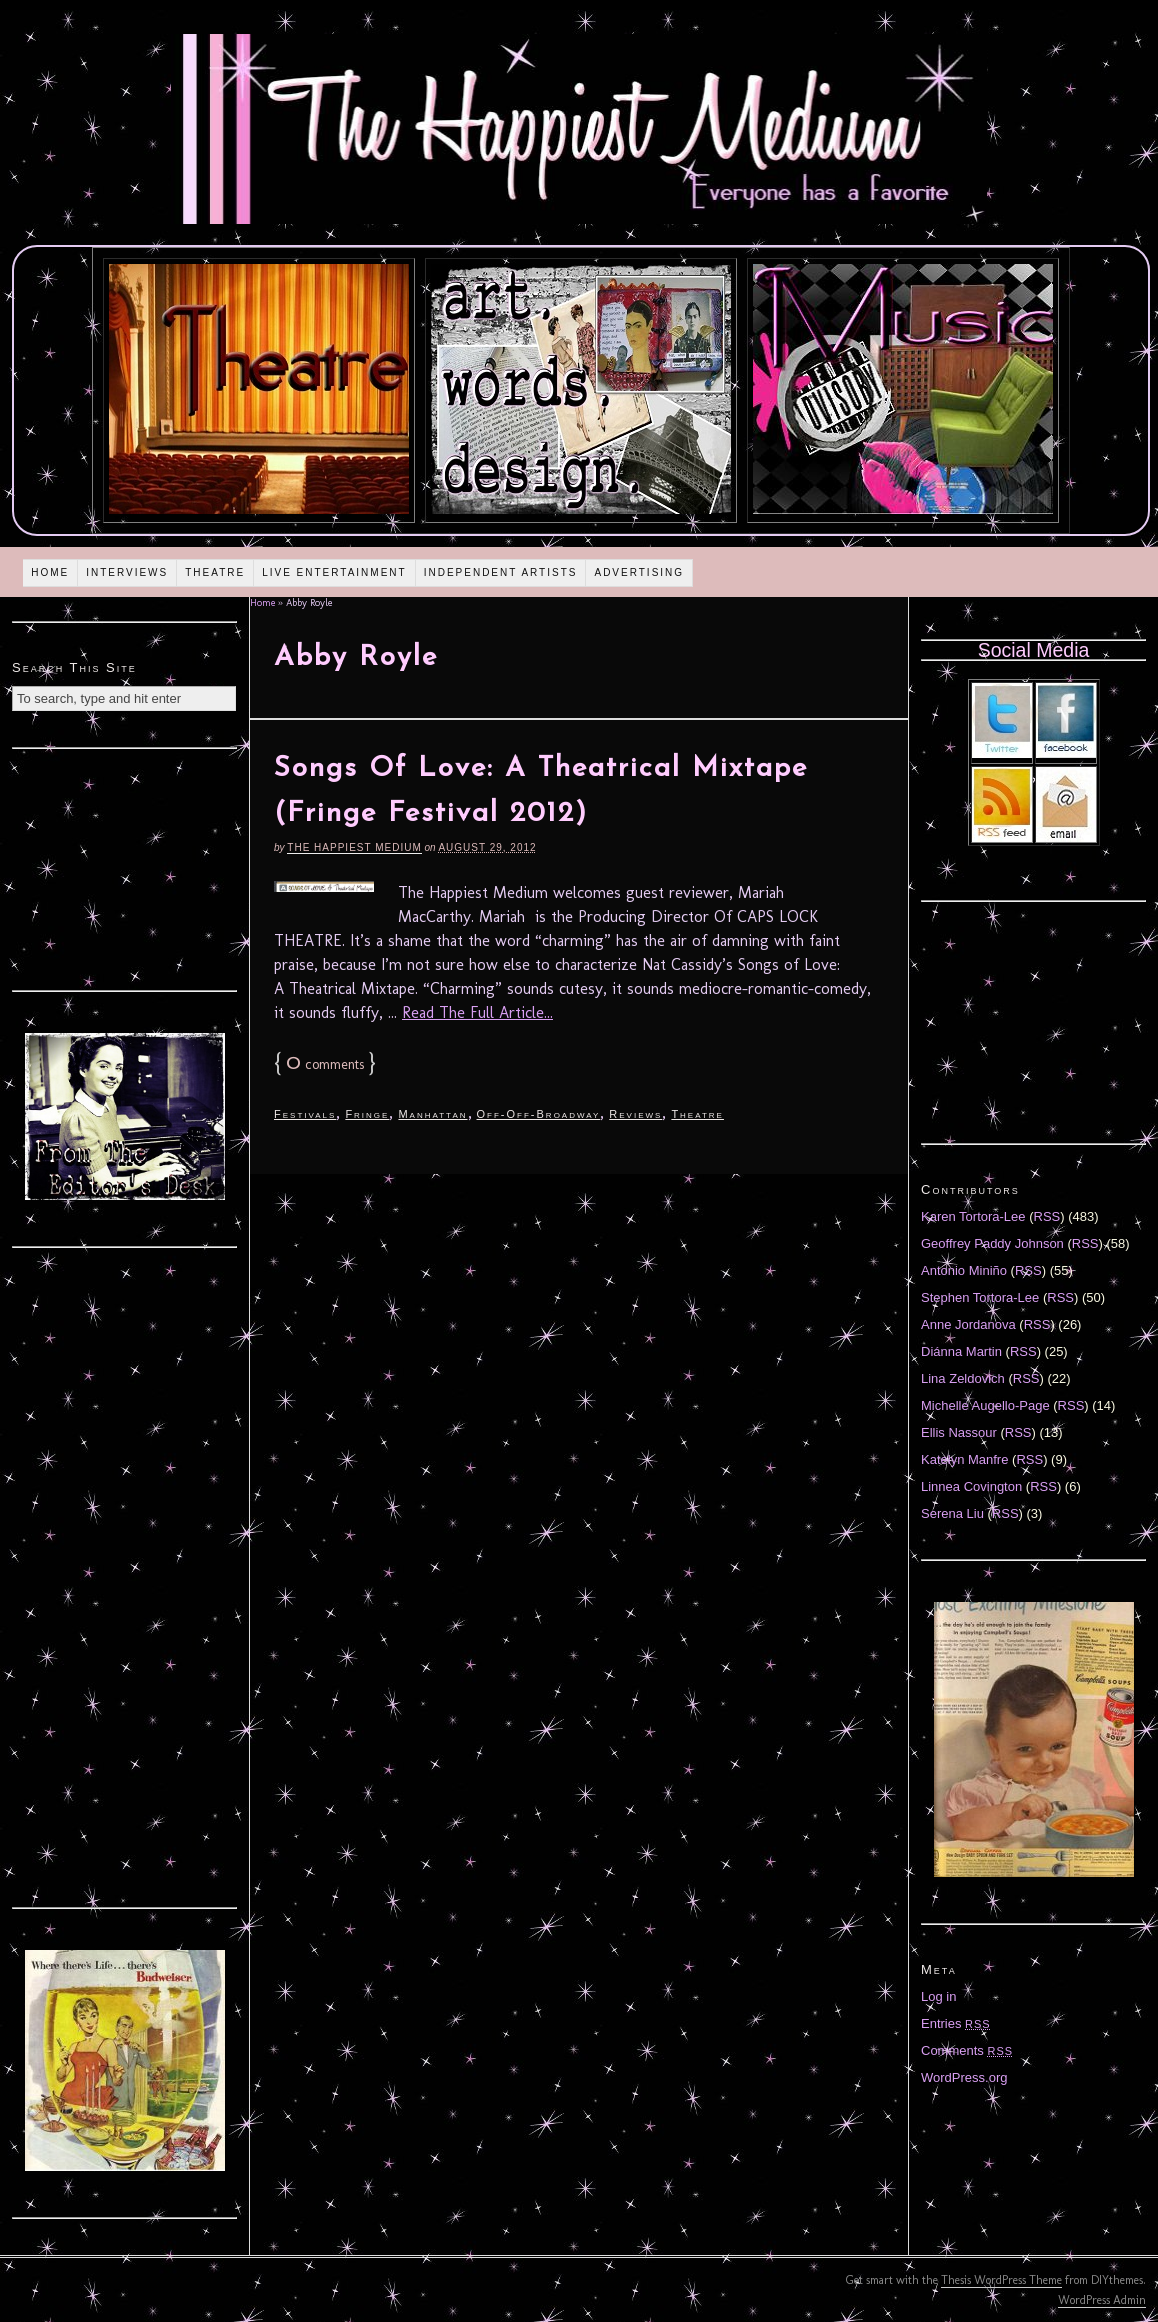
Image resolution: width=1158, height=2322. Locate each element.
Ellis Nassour (959, 1432)
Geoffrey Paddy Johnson (992, 1243)
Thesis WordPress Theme (1001, 2280)
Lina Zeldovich (963, 1378)
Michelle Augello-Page (985, 1405)
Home (50, 572)
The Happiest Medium (354, 847)
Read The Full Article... (477, 1012)
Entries (956, 2023)
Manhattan (432, 1114)
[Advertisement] (125, 867)
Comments (967, 2050)
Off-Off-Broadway (539, 1114)
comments (325, 1064)
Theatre (215, 572)
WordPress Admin (1102, 2300)
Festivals (305, 1114)
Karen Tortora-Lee (973, 1216)
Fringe (367, 1114)
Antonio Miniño (964, 1270)
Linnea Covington (971, 1486)
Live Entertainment (334, 572)
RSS (1047, 1216)
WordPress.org (964, 2077)
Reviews (635, 1114)
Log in (938, 1996)
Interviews (127, 572)
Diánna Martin (961, 1351)
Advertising (639, 572)
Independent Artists (501, 572)
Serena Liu (952, 1513)
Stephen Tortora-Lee (980, 1297)
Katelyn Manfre (964, 1459)
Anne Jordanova (968, 1324)
